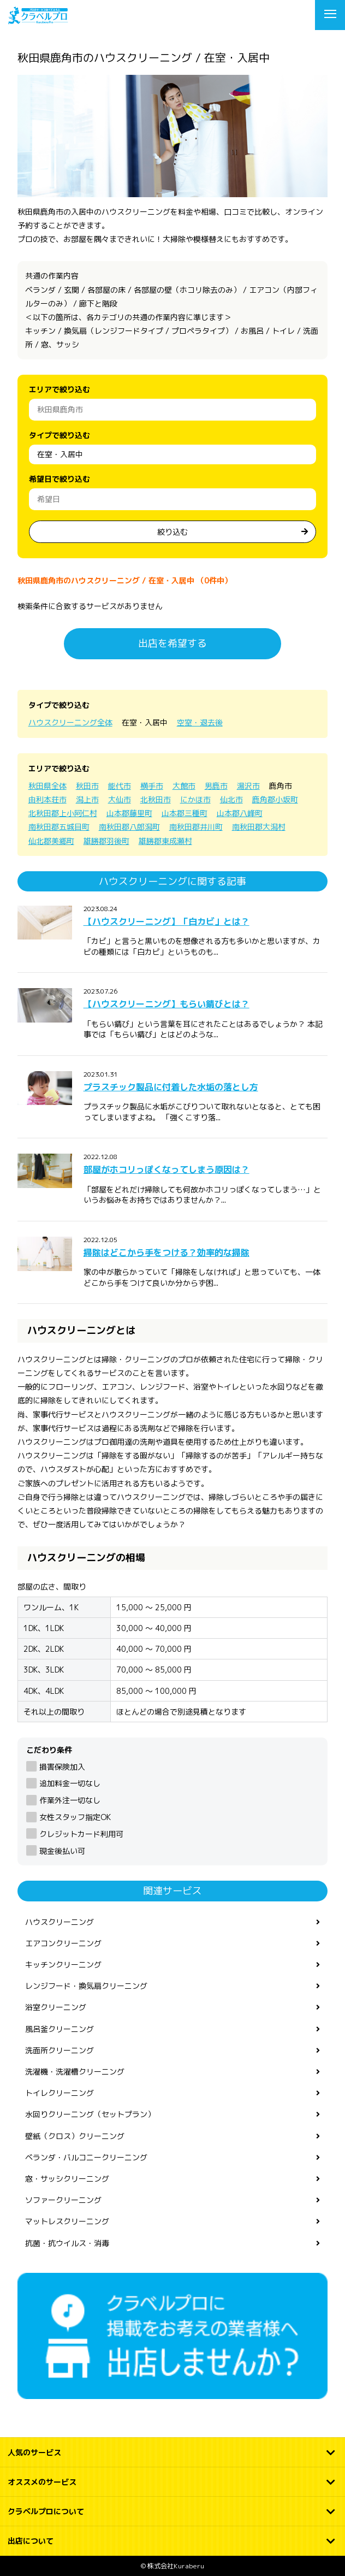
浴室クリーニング (55, 2007)
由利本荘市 (47, 799)
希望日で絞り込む (59, 479)
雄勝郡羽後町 (106, 841)
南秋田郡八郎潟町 (129, 827)
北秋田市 (155, 799)
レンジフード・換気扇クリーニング (86, 1986)
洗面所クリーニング (59, 2050)
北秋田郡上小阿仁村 (62, 813)
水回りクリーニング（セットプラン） (90, 2114)
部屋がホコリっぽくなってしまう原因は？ (166, 1169)
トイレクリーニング (59, 2093)
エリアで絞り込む (59, 389)
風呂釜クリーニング (59, 2029)
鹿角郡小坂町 (275, 799)
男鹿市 (216, 786)
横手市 (151, 786)
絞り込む (172, 532)
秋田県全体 (47, 786)
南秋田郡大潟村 (258, 827)
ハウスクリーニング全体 (70, 722)
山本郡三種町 (184, 813)
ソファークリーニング (63, 2200)
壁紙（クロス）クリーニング (74, 2136)
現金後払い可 (62, 1851)
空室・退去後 (200, 722)
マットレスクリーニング (67, 2221)
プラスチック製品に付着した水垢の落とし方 (171, 1087)
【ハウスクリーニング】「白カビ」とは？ (166, 921)
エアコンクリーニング (63, 1943)
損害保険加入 (62, 1767)
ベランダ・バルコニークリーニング (86, 2157)
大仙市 (119, 799)
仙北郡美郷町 (51, 841)
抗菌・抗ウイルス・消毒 (67, 2243)
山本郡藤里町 (129, 813)
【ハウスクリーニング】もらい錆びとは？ (166, 1004)
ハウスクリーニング (59, 1922)
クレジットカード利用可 (81, 1834)
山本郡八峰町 (240, 813)
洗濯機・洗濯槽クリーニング (74, 2071)
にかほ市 (195, 799)
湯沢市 (248, 786)
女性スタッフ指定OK (75, 1817)
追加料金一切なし (69, 1783)
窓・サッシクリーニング (67, 2178)
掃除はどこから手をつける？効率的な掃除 (166, 1252)
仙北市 (231, 799)
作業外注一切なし (69, 1800)
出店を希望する (172, 643)
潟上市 (87, 799)
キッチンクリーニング (63, 1964)
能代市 (119, 786)
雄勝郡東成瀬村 (165, 841)
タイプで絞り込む (59, 435)
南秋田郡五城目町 (59, 827)
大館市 (183, 786)
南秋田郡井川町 (196, 827)
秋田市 (87, 786)
